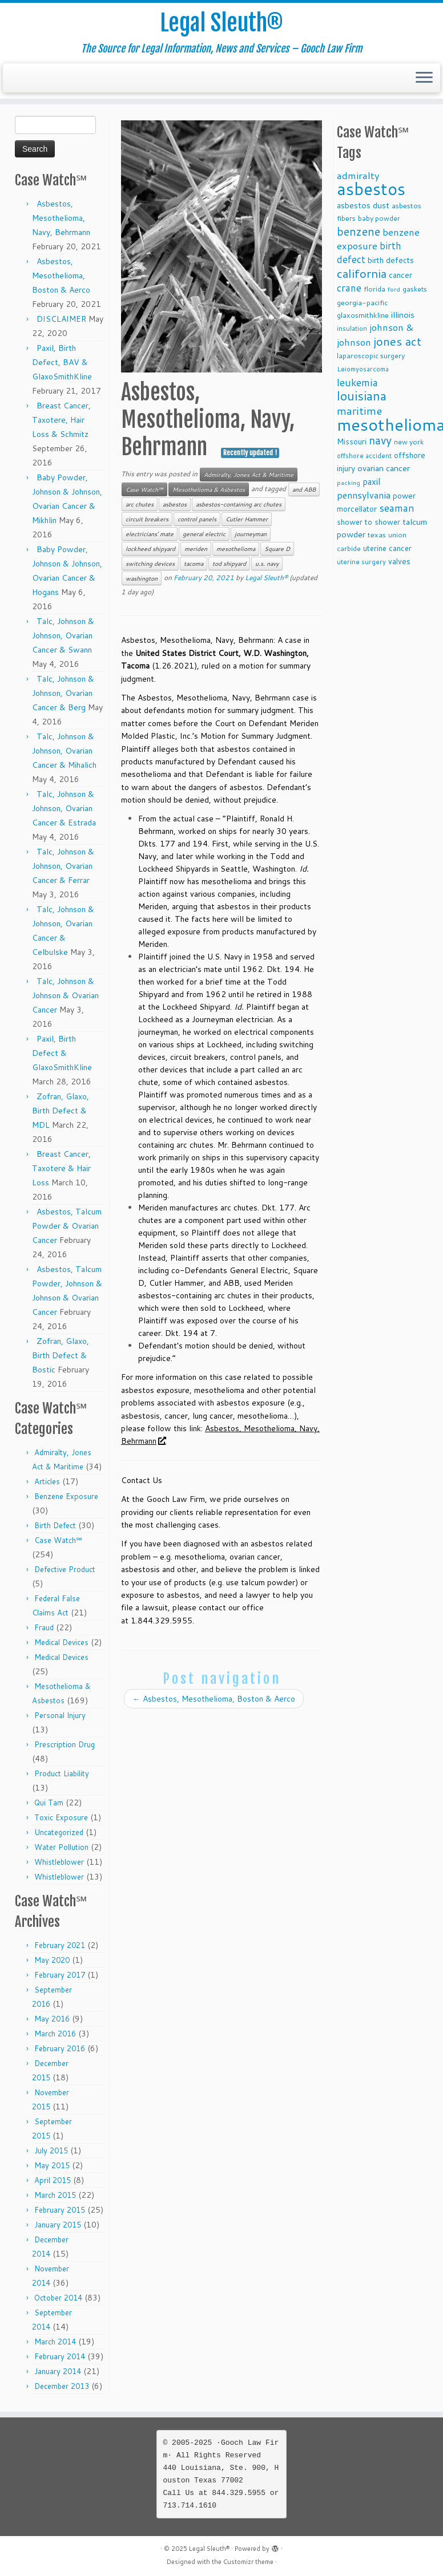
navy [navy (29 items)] (380, 440)
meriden (195, 549)
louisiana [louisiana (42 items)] (361, 395)
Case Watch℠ (58, 1540)
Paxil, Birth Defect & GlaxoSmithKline (62, 1053)
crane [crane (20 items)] (349, 287)
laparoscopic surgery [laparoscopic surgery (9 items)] (371, 356)
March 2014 (55, 2341)
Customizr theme (248, 2561)
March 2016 (55, 2033)
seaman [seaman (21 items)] (396, 508)
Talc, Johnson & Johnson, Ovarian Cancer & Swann (63, 635)
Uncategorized (58, 1832)
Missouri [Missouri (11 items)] (352, 441)
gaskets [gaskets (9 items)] (414, 289)
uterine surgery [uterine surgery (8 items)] (361, 561)
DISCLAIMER (61, 319)
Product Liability (61, 1773)
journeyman (251, 534)
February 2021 (59, 1945)
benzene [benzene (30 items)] (358, 231)
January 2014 (57, 2371)
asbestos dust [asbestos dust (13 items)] (363, 205)
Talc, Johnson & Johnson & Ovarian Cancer (65, 995)
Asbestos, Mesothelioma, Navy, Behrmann (61, 218)
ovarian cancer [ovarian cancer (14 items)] (383, 468)
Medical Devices (61, 1642)
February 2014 (59, 2356)
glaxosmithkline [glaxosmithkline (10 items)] (363, 315)
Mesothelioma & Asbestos (208, 489)
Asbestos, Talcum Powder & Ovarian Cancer (67, 1226)
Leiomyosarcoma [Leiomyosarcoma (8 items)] (363, 369)
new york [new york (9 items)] (409, 442)
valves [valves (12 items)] (399, 561)
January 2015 (57, 2224)
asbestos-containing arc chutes (238, 504)
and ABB (304, 489)
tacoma (193, 564)
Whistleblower (59, 1862)
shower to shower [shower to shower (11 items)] (368, 521)
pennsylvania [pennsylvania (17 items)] (363, 494)
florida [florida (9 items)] (374, 289)
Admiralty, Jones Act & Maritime (248, 475)
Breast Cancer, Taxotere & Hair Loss (61, 1168)
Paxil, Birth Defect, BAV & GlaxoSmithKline (62, 362)
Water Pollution (61, 1847)
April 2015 (52, 2180)
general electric (204, 534)
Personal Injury (60, 1715)
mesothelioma (235, 549)
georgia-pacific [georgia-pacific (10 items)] (362, 302)
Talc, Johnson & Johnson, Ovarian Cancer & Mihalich (64, 751)
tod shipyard (229, 564)
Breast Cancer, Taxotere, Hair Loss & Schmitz (61, 420)
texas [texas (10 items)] (377, 534)
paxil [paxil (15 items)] (371, 481)
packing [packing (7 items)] (348, 482)
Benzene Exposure (66, 1496)
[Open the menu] (424, 78)
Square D (277, 549)
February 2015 (59, 2210)
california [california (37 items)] (361, 273)
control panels (197, 519)
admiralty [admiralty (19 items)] (358, 175)
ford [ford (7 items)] (394, 289)
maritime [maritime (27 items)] (359, 410)
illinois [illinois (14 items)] (402, 315)
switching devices (150, 564)
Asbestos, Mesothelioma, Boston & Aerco (61, 275)
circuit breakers (147, 519)
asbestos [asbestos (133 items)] (371, 188)
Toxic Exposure (61, 1817)
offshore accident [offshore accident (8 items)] (364, 455)
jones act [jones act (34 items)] (397, 341)
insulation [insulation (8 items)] (352, 328)
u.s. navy (267, 564)
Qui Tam (48, 1802)
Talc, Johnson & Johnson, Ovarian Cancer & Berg (63, 693)
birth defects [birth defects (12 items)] (391, 259)
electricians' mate (150, 534)
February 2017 (59, 1975)
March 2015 (55, 2195)
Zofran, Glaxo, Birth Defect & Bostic (60, 1355)
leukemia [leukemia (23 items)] (357, 382)
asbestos (175, 504)
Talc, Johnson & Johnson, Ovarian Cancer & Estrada (64, 808)
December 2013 (61, 2386)
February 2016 (59, 2048)
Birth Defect (55, 1525)
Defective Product (64, 1569)
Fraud (44, 1627)
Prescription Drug (64, 1744)
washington (142, 578)
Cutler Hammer (246, 519)
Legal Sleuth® (221, 23)
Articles (47, 1481)
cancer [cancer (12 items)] (400, 274)
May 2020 (52, 1960)
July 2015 (51, 2150)
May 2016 (52, 2019)
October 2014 (58, 2298)
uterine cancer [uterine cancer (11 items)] (387, 547)
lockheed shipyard (150, 549)
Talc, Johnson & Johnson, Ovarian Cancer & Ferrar (63, 866)
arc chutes (140, 504)
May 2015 (52, 2165)
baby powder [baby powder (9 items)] (379, 218)
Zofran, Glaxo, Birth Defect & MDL (60, 1111)
